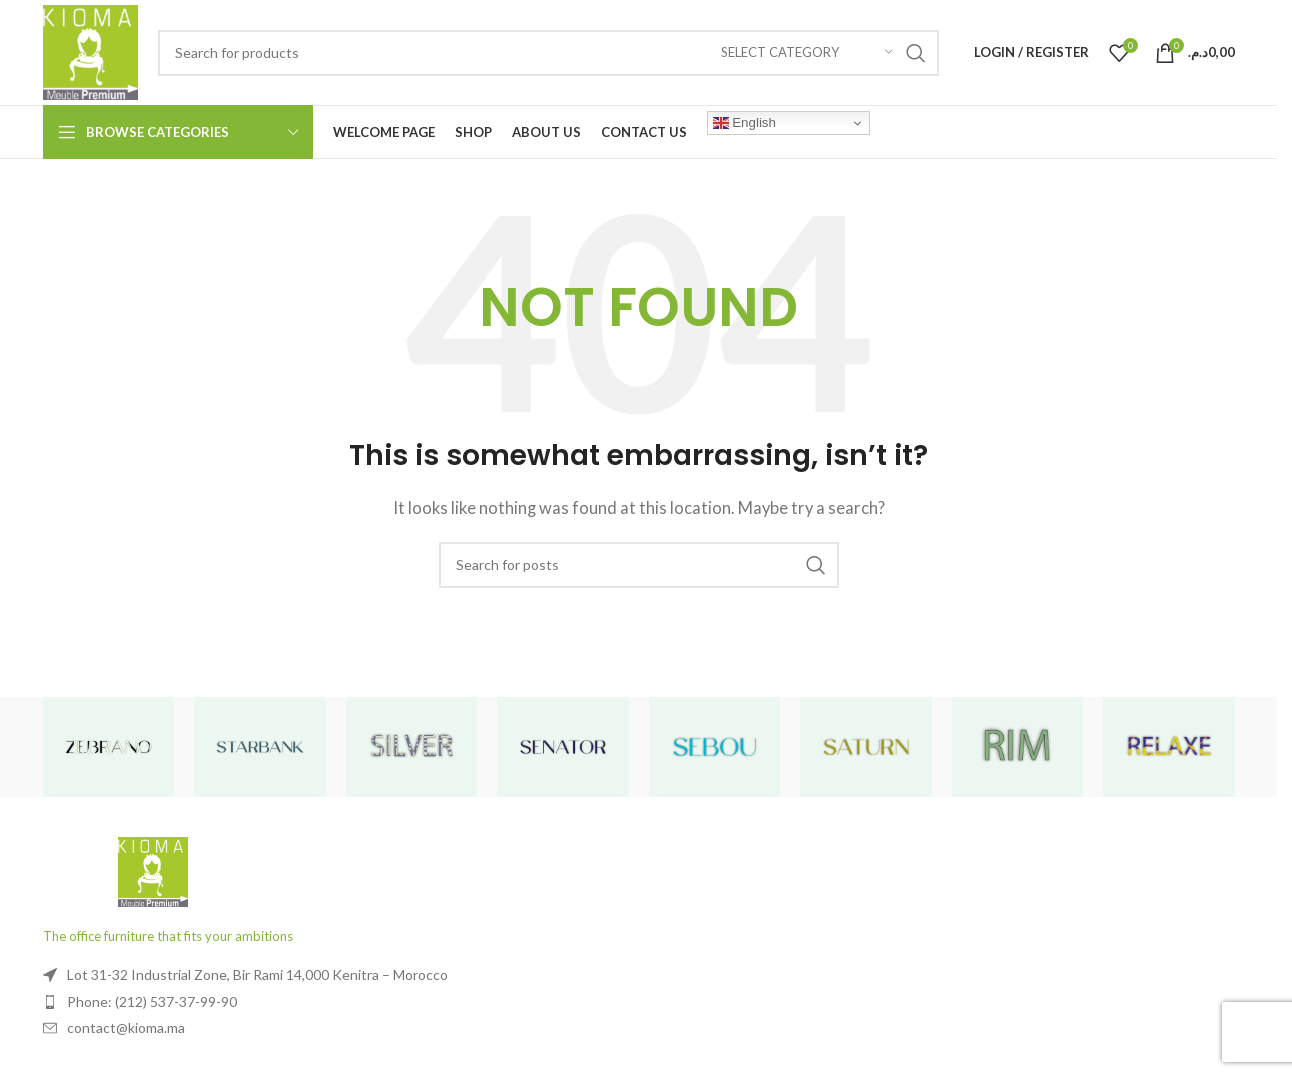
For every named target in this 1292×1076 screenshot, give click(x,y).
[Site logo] (90, 50)
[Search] (548, 53)
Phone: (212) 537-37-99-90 (152, 1001)
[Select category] (807, 53)
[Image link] (153, 870)
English (744, 123)
